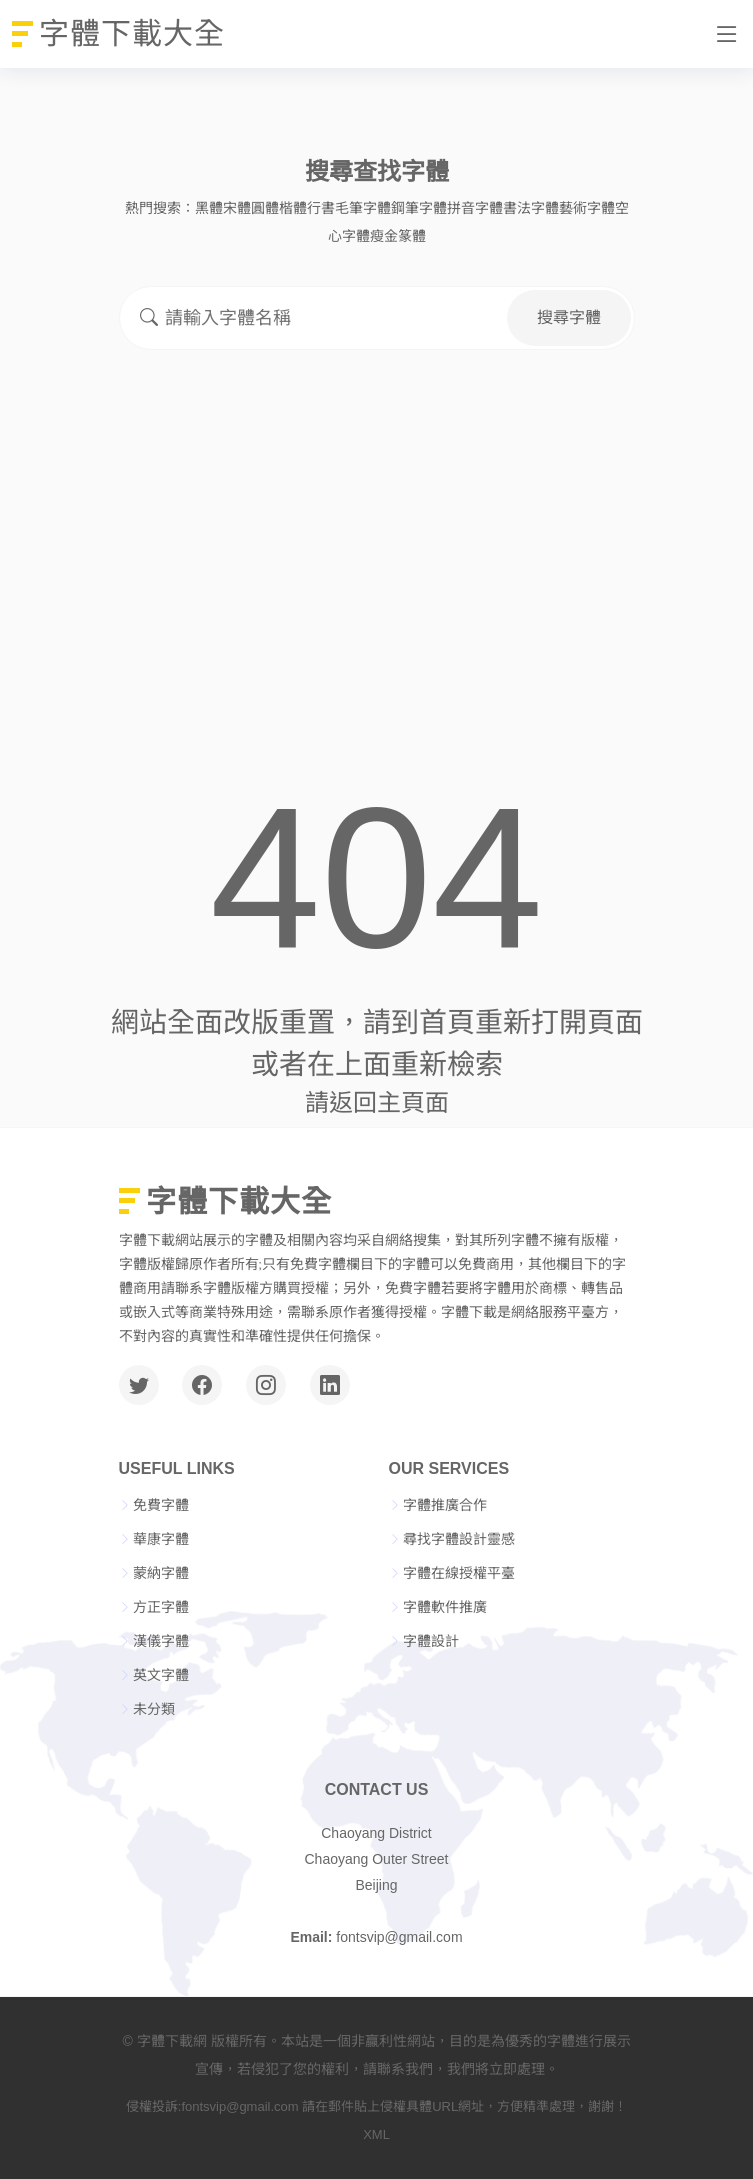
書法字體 (531, 208)
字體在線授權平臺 (459, 1573)
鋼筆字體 (419, 208)
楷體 (293, 208)
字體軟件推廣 (445, 1607)
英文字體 (161, 1675)
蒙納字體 (161, 1573)
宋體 (237, 208)
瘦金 (384, 236)
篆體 (412, 236)
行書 (321, 208)
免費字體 (161, 1505)
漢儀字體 (161, 1641)
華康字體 (161, 1539)
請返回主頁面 (377, 1102)
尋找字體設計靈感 (459, 1539)
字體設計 (431, 1641)
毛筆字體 (363, 208)
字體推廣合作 (445, 1505)
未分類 (154, 1709)
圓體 (265, 208)
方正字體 (161, 1607)
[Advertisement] (377, 518)
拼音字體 (475, 208)
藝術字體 (587, 208)
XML (376, 2134)
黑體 (209, 208)
